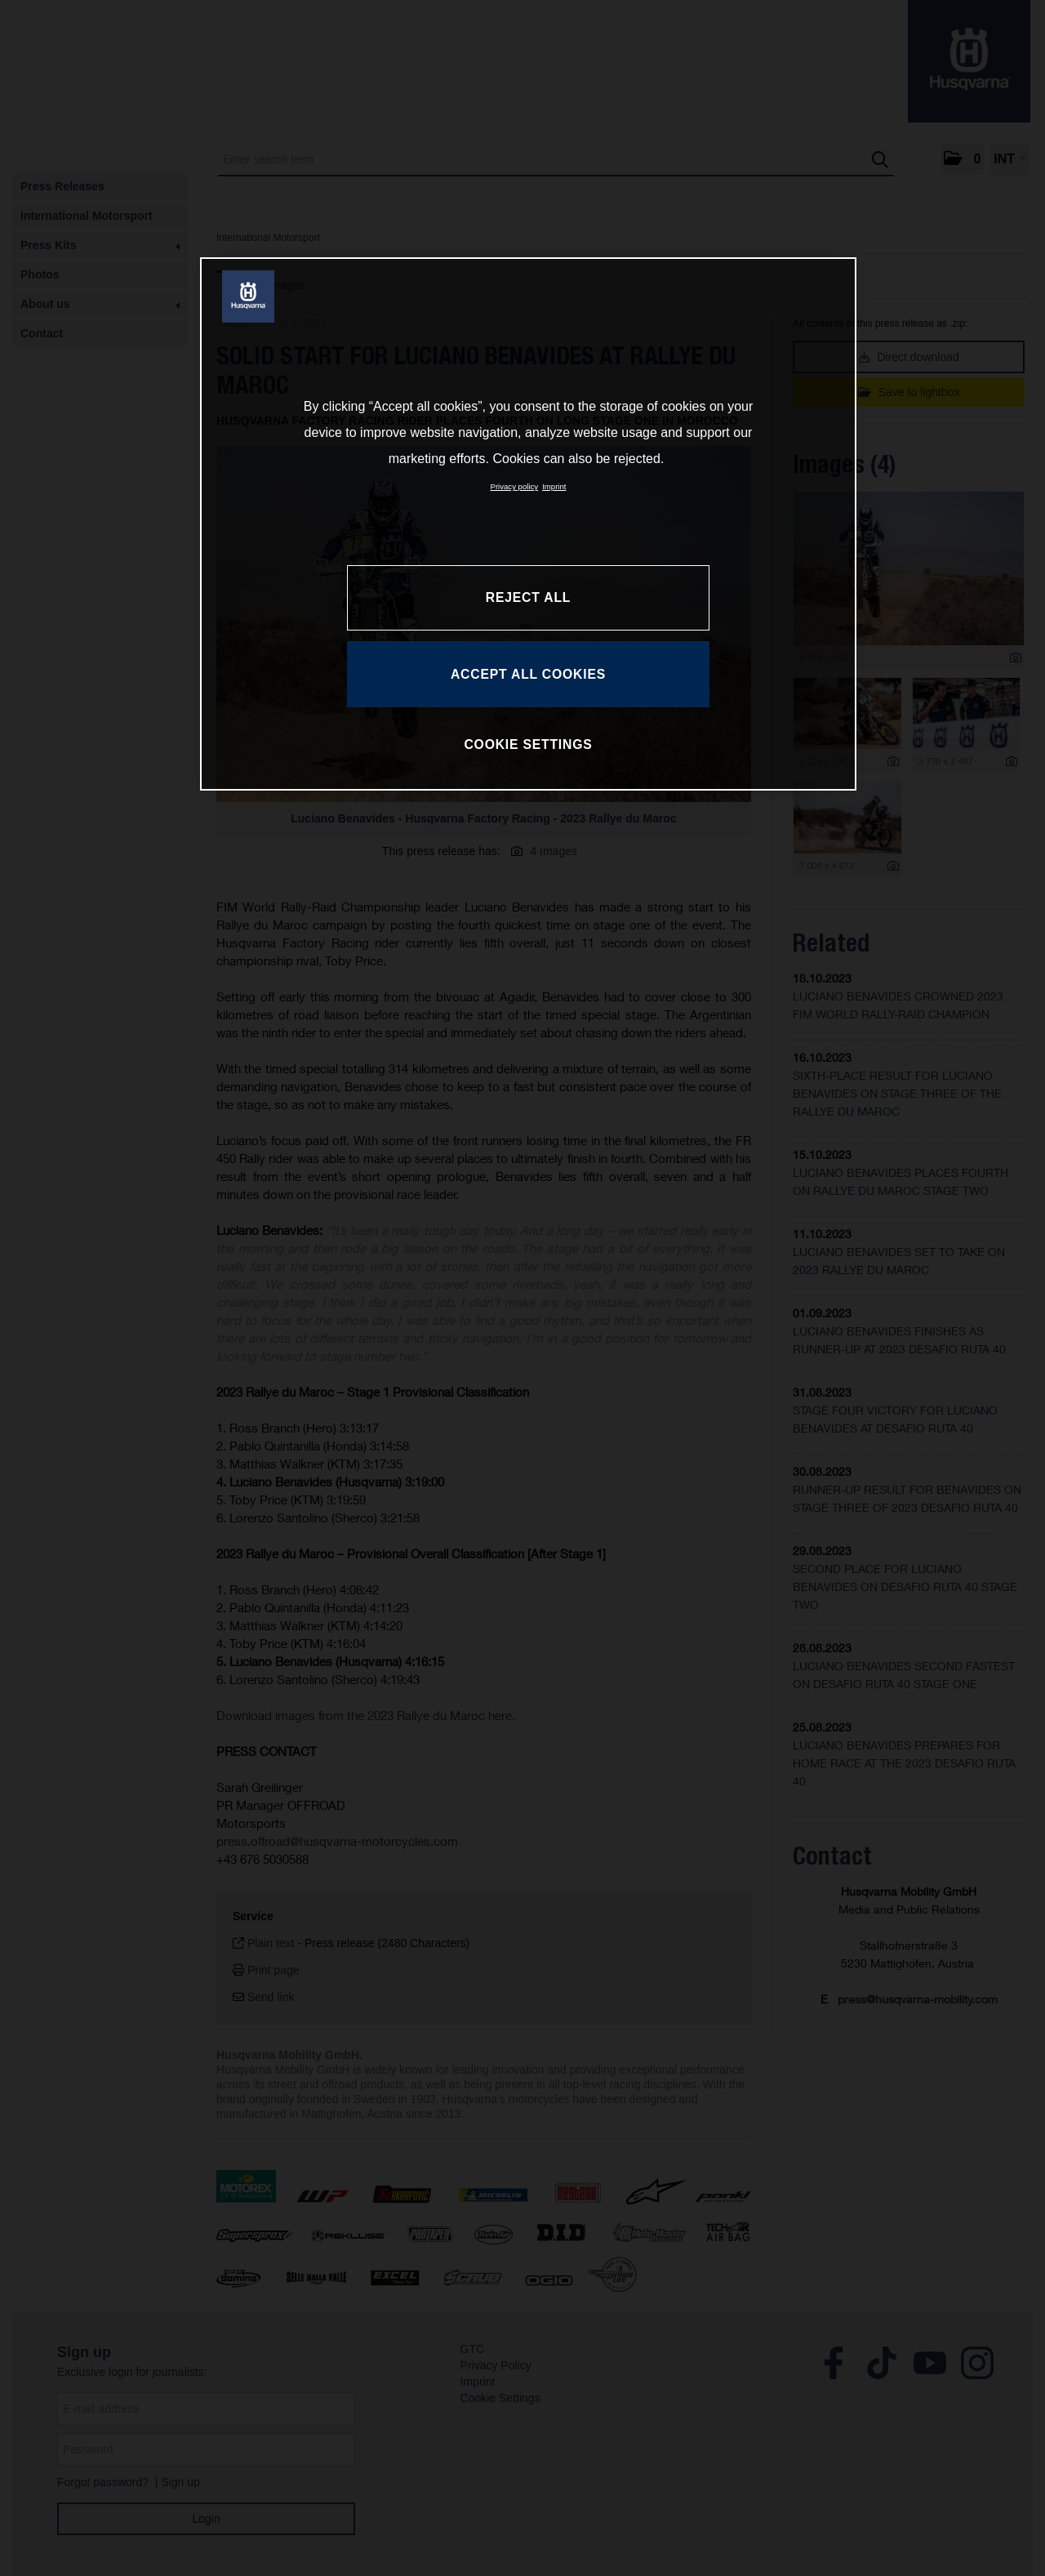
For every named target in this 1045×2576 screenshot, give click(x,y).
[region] (528, 523)
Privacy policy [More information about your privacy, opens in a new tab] (515, 486)
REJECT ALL (528, 597)
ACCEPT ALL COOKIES (528, 674)
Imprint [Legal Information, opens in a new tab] (554, 486)
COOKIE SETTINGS (528, 744)
